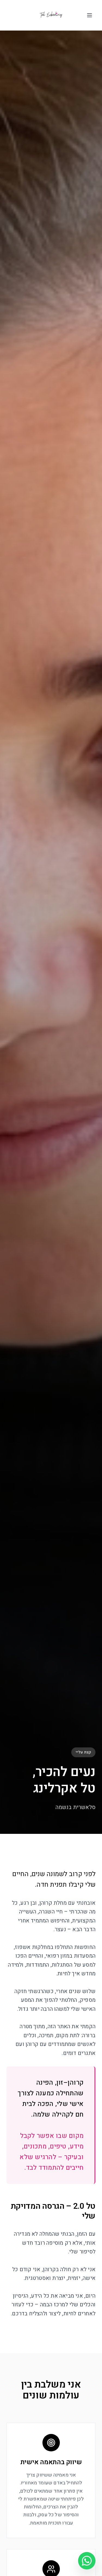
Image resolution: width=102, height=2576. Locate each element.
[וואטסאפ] (86, 2560)
